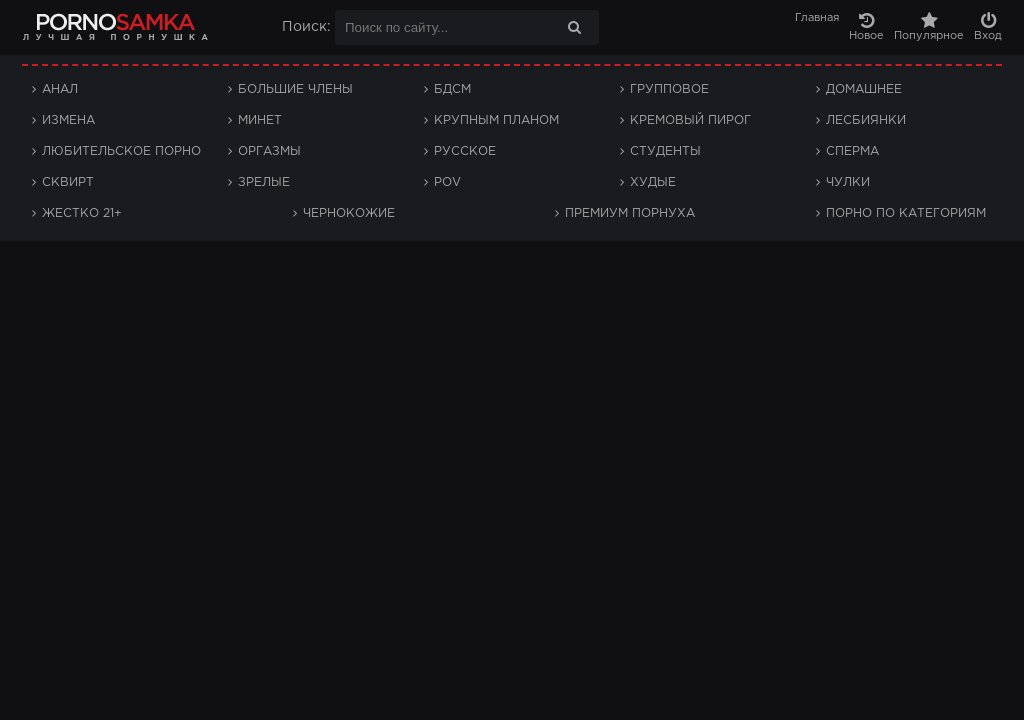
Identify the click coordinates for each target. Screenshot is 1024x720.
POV (447, 182)
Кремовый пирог (690, 120)
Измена (68, 120)
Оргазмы (269, 151)
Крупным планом (496, 120)
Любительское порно (121, 151)
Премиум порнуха (630, 213)
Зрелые (264, 182)
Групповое (669, 89)
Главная (817, 18)
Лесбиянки (866, 120)
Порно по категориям (906, 213)
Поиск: (306, 27)
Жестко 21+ (82, 213)
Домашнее (864, 89)
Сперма (852, 151)
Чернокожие (349, 213)
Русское (465, 151)
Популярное (929, 26)
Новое (866, 26)
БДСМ (452, 89)
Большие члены (295, 89)
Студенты (665, 151)
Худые (653, 182)
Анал (60, 89)
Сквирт (68, 182)
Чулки (848, 182)
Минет (260, 120)
